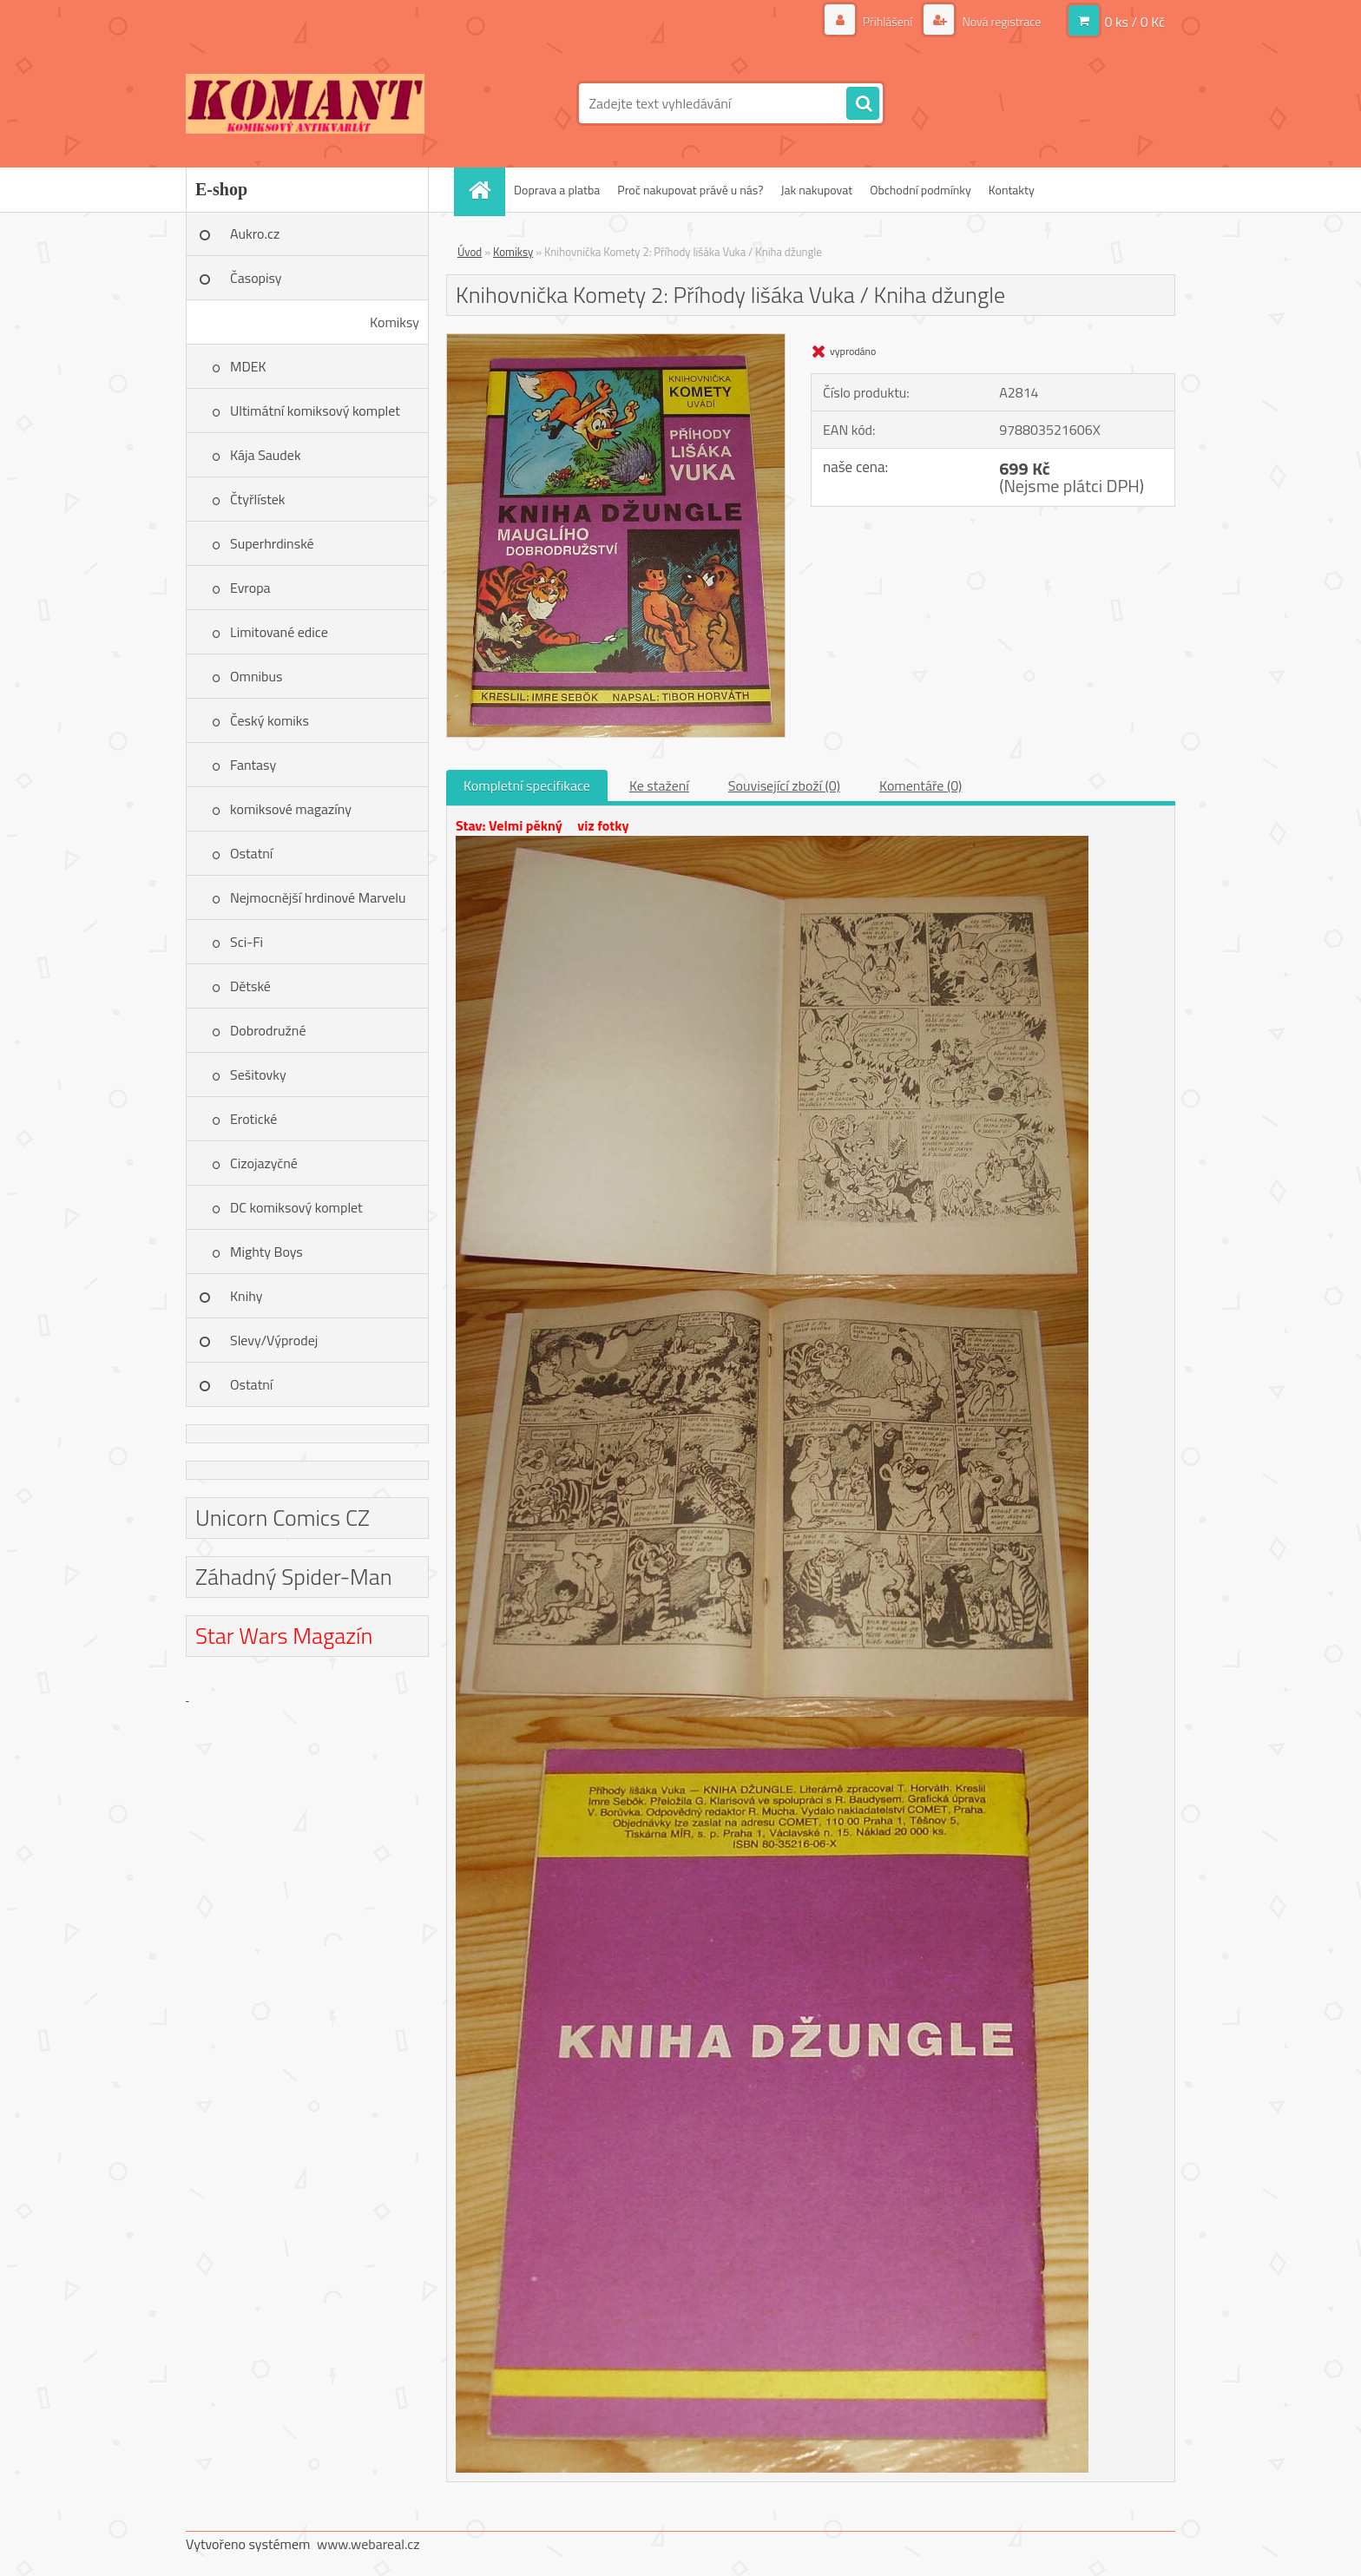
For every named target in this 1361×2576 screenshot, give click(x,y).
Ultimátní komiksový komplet (315, 410)
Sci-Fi (246, 941)
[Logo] (305, 103)
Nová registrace (1000, 21)
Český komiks (269, 720)
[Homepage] (485, 190)
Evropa (250, 587)
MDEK (248, 366)
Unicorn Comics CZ (282, 1517)
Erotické (253, 1118)
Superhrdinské (272, 543)
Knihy (246, 1295)
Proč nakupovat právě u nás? (690, 190)
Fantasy (253, 764)
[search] (862, 104)
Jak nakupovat (816, 190)
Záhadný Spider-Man (293, 1577)
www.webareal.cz (368, 2543)
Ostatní (251, 853)
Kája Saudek (265, 454)
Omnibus (256, 676)
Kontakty (1012, 190)
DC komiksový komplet (296, 1207)
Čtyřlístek (258, 499)
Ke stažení (659, 785)
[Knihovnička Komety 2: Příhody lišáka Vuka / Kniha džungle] (616, 341)
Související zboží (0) (784, 785)
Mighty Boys (266, 1251)
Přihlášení (888, 21)
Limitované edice (279, 631)
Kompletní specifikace (527, 785)
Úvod (469, 251)
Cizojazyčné (264, 1163)
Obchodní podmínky (920, 190)
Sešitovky (258, 1074)
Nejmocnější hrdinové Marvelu (318, 897)
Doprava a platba (557, 190)
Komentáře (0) (920, 785)
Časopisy (256, 277)
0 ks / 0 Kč (1134, 21)
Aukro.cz (254, 233)
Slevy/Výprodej (274, 1340)
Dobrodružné (268, 1030)
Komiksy (394, 322)
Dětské (250, 986)
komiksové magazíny (291, 808)
